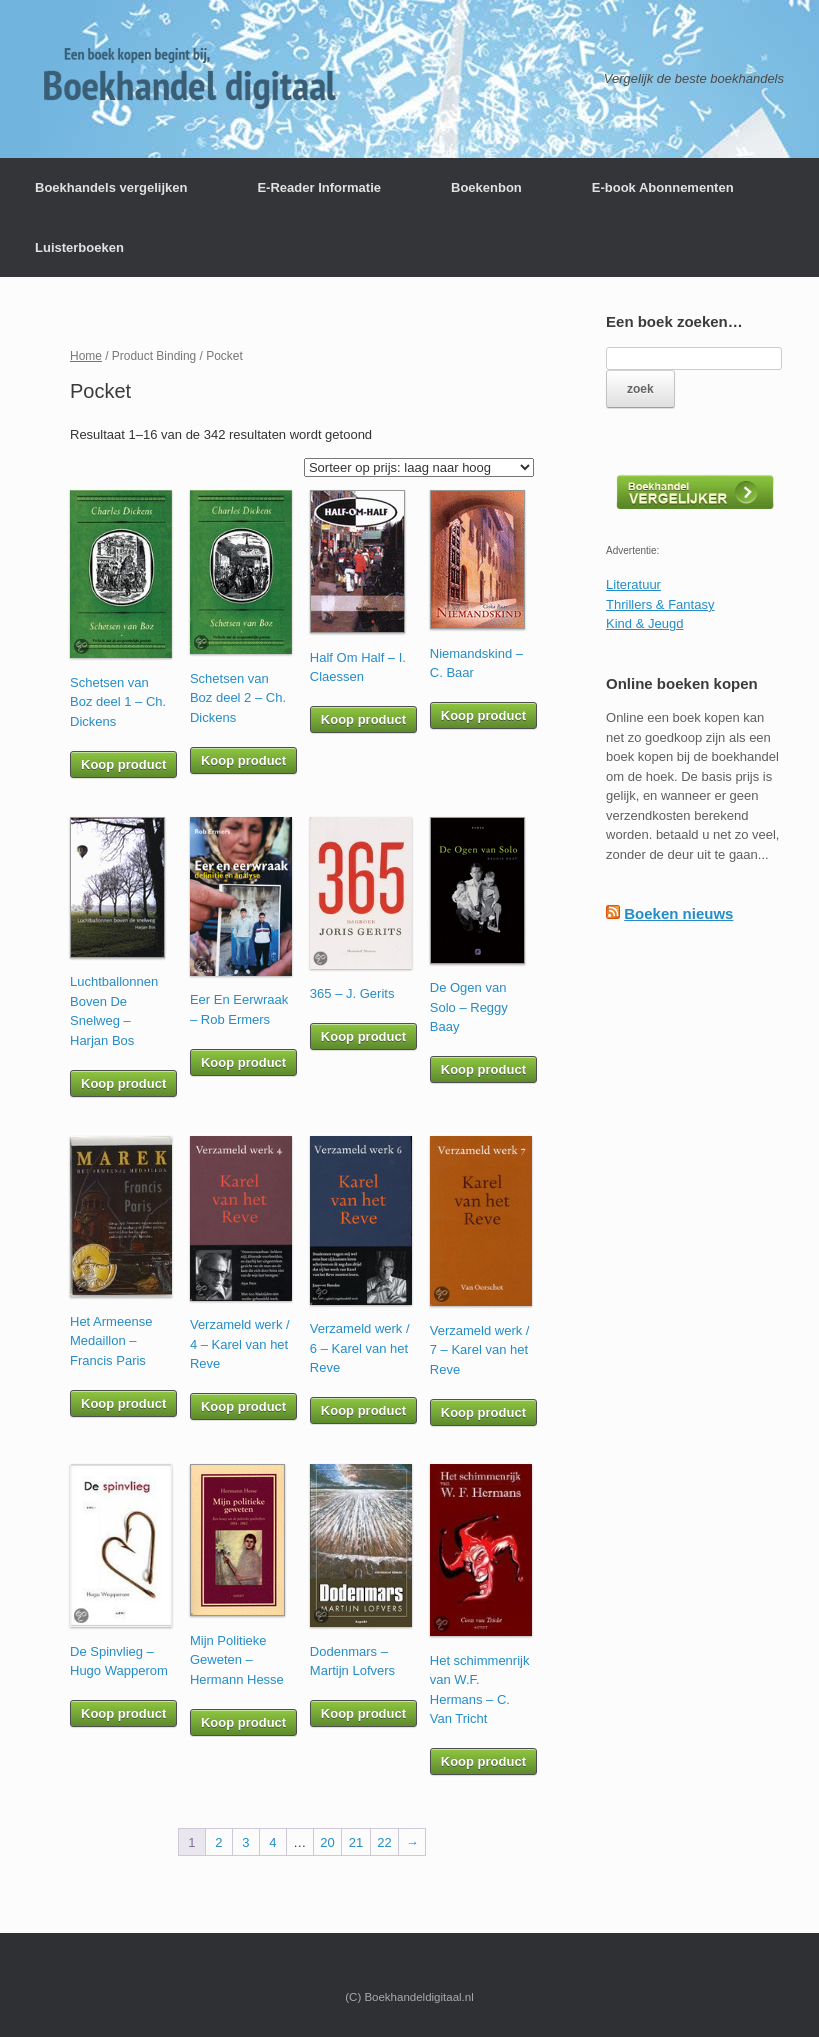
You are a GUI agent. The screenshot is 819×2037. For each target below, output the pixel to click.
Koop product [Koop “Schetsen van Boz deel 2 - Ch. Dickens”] (243, 760)
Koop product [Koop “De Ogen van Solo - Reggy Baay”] (483, 1069)
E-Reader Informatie (319, 187)
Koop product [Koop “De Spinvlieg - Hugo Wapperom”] (123, 1713)
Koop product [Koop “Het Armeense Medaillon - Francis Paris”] (123, 1403)
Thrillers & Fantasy (660, 604)
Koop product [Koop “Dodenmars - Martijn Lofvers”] (363, 1713)
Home (86, 356)
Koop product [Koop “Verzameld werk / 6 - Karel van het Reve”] (363, 1410)
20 (327, 1842)
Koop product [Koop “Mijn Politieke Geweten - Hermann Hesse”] (243, 1722)
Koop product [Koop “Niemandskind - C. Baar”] (483, 715)
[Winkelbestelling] (419, 467)
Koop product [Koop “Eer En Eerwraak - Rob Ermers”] (243, 1062)
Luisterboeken (79, 247)
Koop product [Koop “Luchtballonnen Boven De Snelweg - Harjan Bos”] (123, 1083)
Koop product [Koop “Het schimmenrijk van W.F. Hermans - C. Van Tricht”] (483, 1761)
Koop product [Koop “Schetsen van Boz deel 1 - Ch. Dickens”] (123, 764)
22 (384, 1842)
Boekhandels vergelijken (111, 187)
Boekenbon (486, 187)
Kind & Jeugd (644, 623)
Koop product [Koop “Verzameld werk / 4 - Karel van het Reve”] (243, 1406)
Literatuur (633, 584)
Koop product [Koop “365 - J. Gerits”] (363, 1036)
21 (356, 1842)
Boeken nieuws (678, 913)
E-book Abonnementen (663, 187)
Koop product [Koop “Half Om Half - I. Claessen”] (363, 719)
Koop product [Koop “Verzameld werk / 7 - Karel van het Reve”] (483, 1412)
